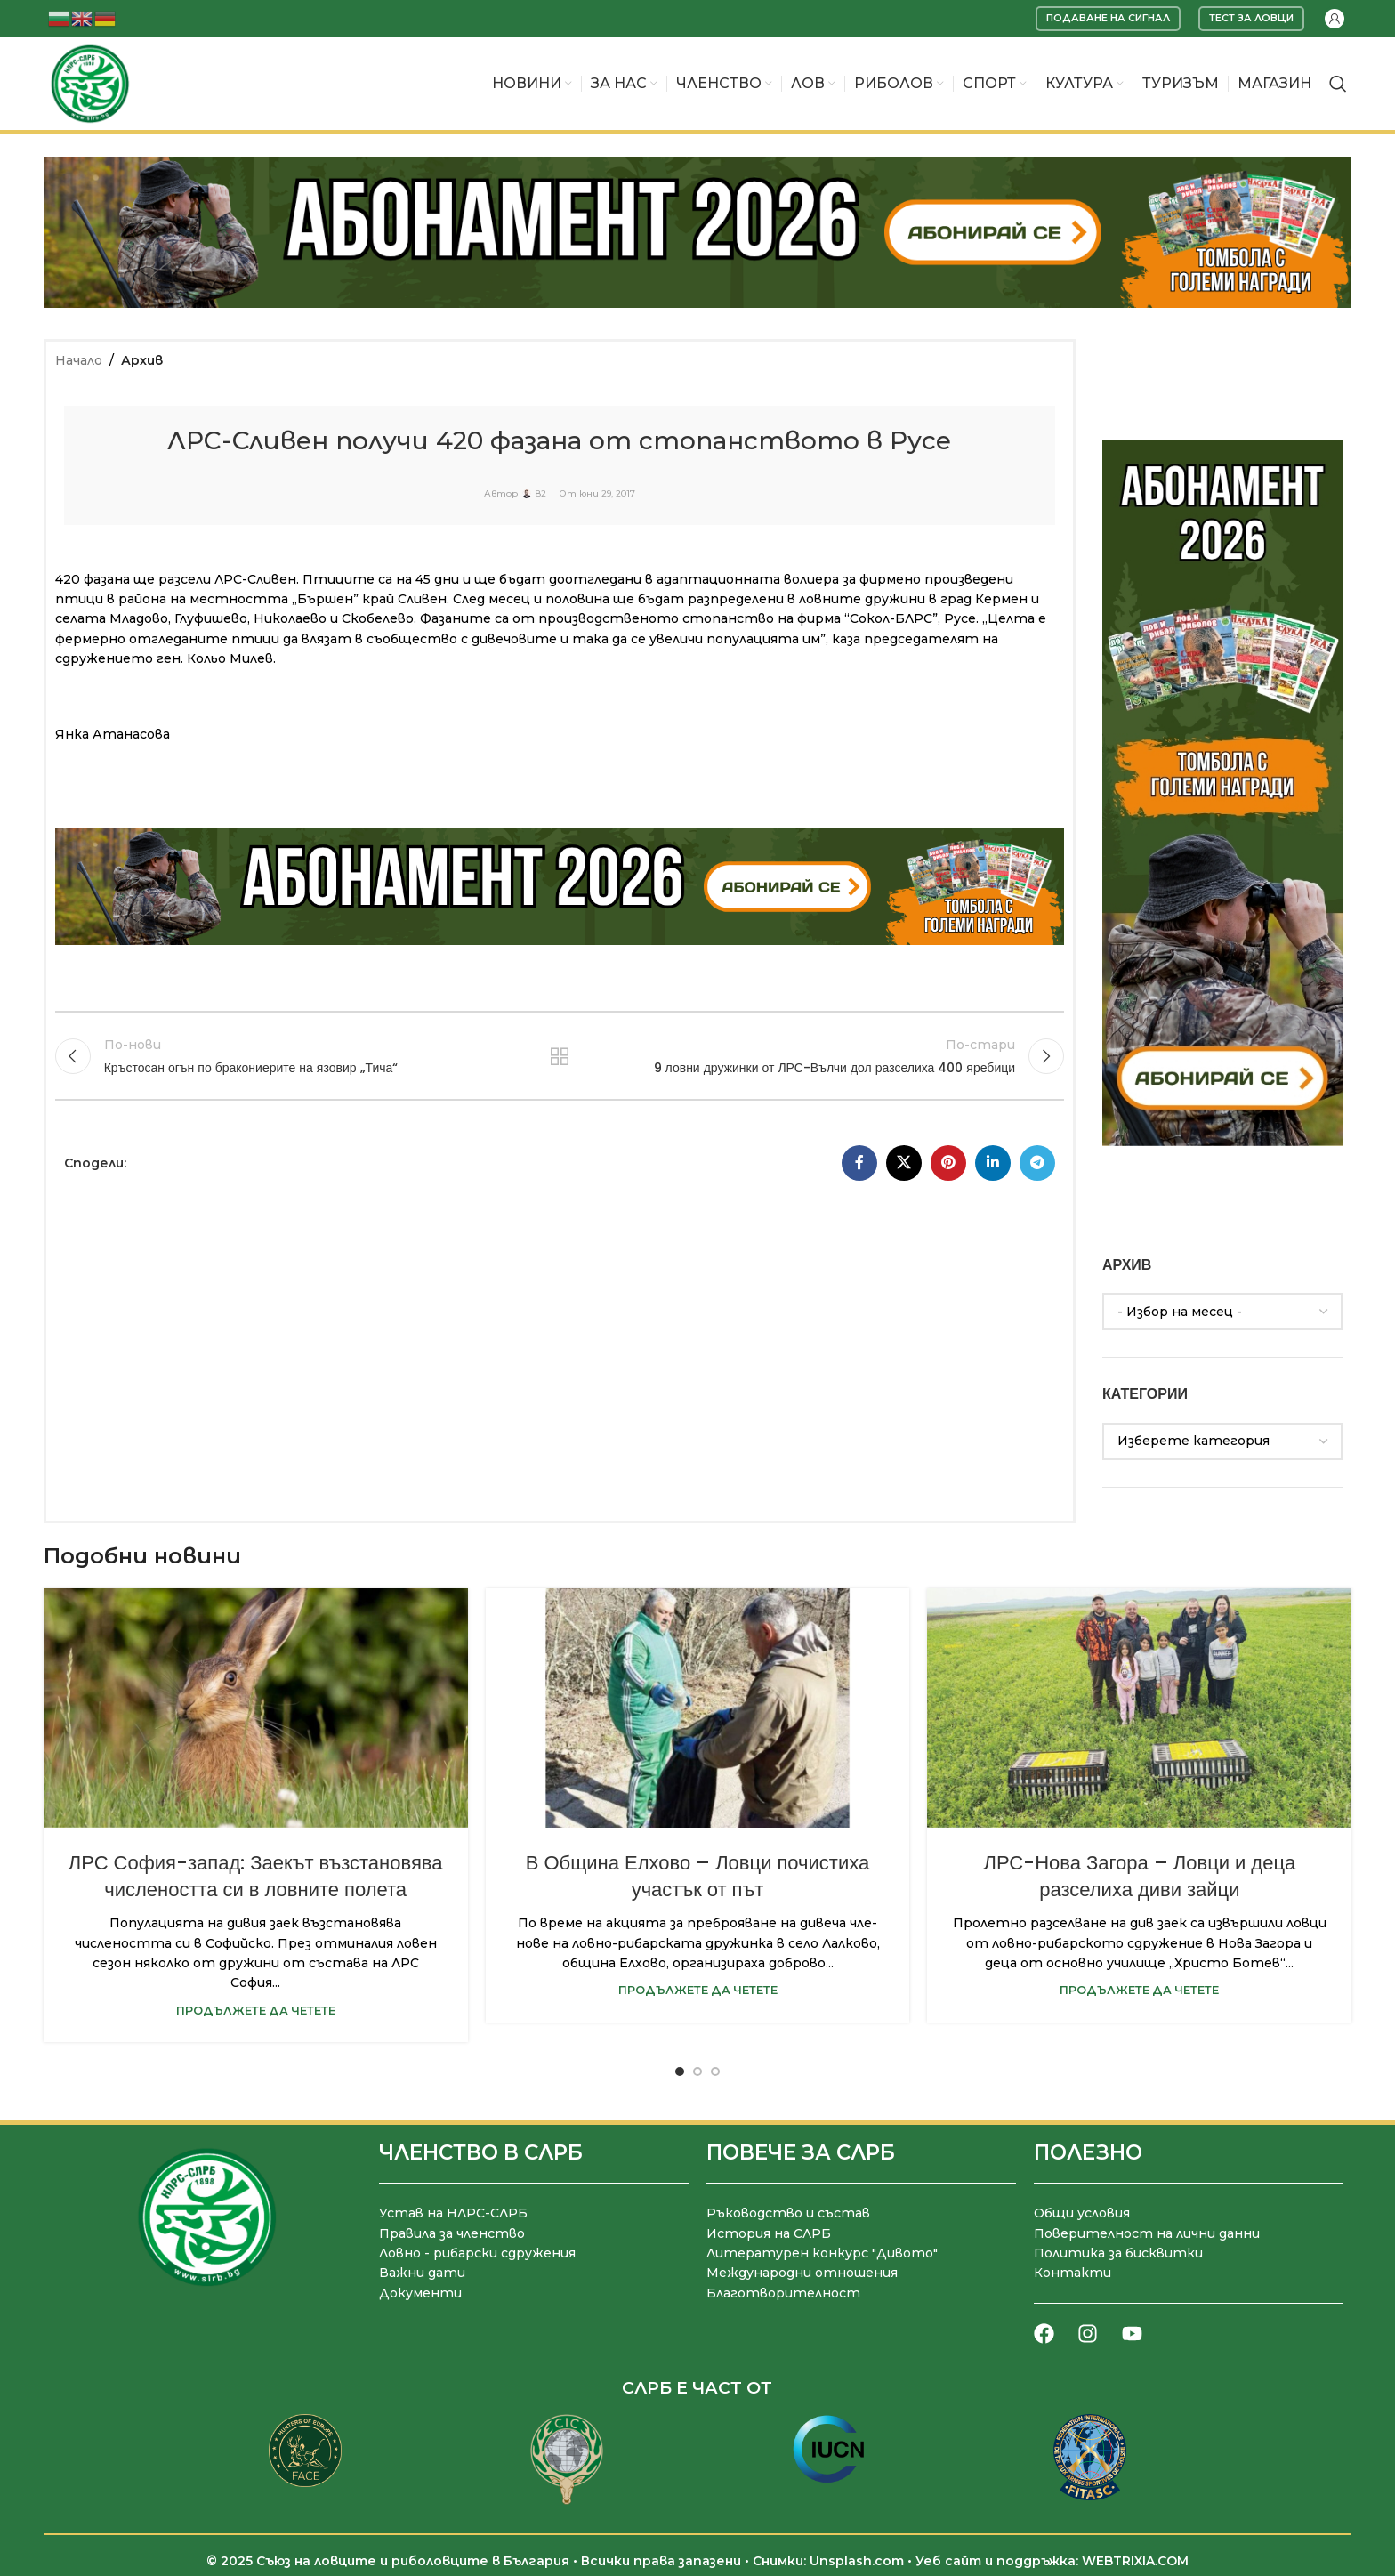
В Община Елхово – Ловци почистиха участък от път (697, 1876)
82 (541, 493)
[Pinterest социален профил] (948, 1163)
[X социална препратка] (904, 1163)
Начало (78, 360)
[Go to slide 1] (679, 2071)
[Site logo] (90, 83)
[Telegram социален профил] (1037, 1163)
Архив (142, 360)
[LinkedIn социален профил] (993, 1163)
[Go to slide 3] (715, 2071)
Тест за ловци (1251, 18)
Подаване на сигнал (1108, 18)
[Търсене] (1338, 83)
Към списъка (560, 1056)
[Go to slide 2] (697, 2071)
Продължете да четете (255, 2010)
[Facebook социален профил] (859, 1163)
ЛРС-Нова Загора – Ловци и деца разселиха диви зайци (1139, 1876)
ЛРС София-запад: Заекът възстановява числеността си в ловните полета (256, 1876)
